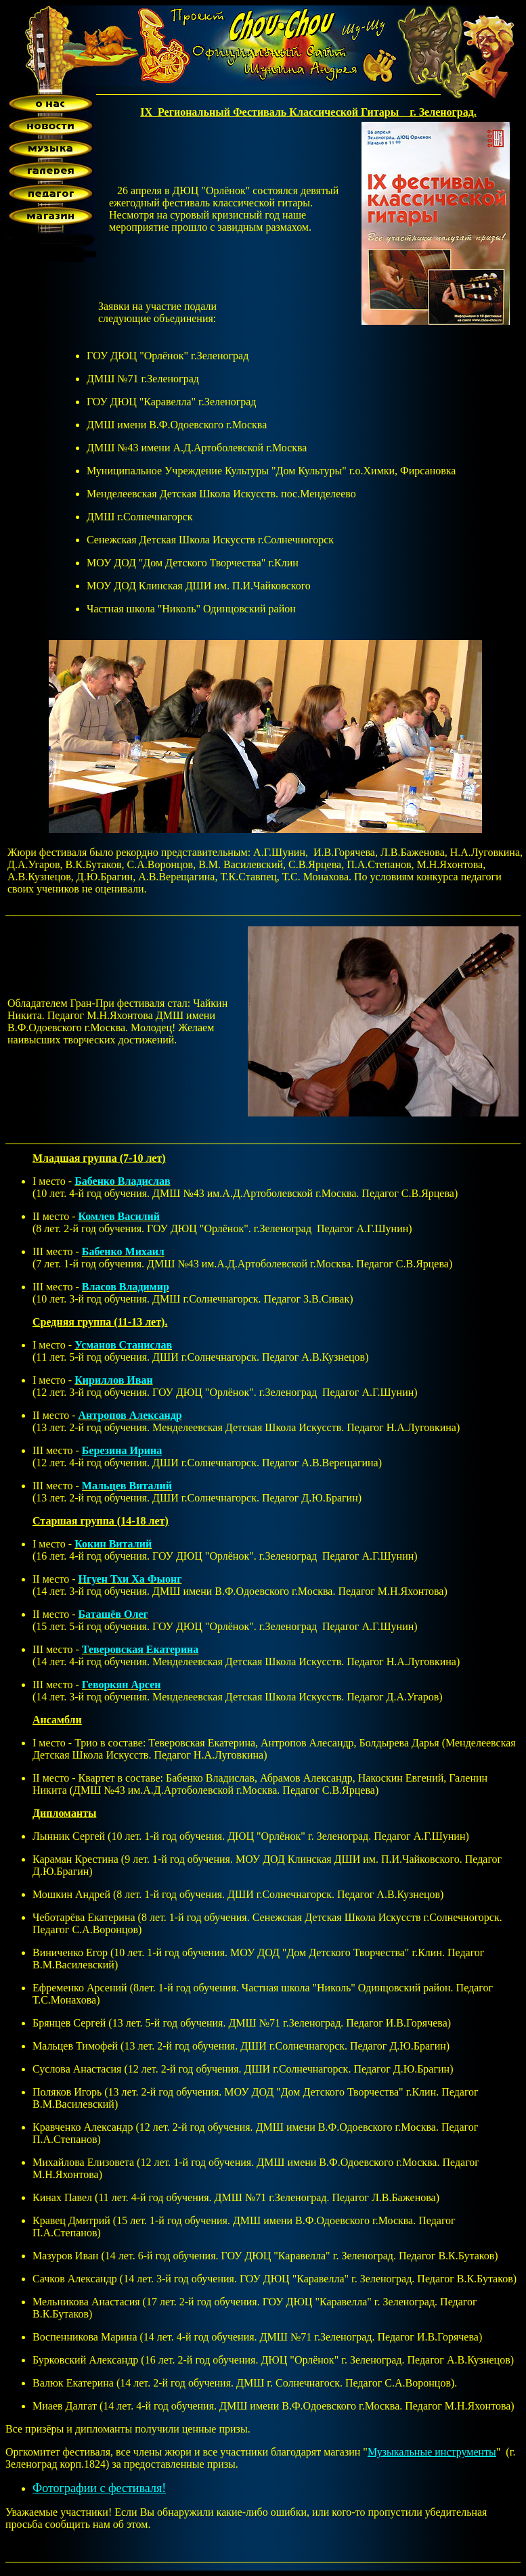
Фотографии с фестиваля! (99, 2488)
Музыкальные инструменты (432, 2452)
